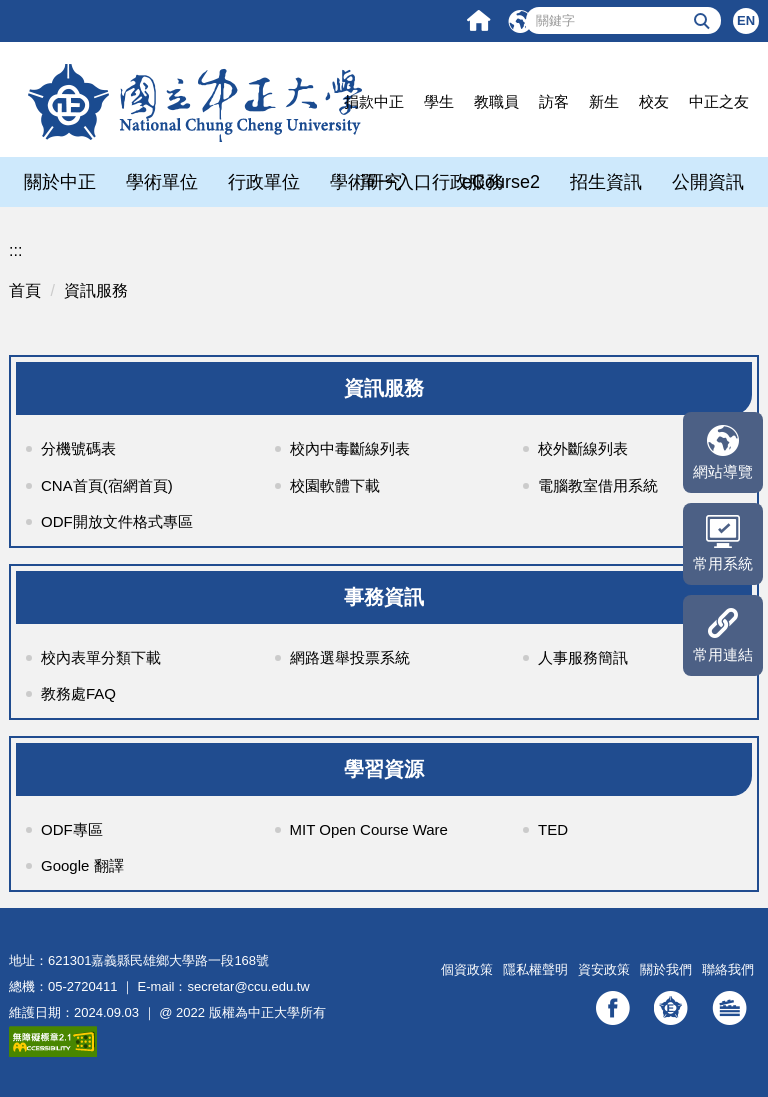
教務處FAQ (78, 693)
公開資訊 (708, 182)
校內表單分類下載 (101, 657)
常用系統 (723, 563)
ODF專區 (72, 829)
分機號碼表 (78, 448)
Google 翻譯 (82, 865)
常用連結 (723, 654)
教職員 (496, 101)
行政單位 (264, 182)
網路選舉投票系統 (350, 657)
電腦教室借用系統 (598, 485)
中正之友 (719, 101)
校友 (654, 101)
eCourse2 (501, 182)
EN (746, 20)
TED (553, 829)
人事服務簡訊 (583, 657)
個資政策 (467, 969)
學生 (439, 101)
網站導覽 (723, 471)
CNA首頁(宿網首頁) (107, 485)
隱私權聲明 (535, 969)
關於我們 (666, 969)
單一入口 (396, 182)
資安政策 (604, 969)
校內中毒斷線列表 (350, 448)
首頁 (25, 290)
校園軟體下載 (335, 485)
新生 (604, 101)
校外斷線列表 (583, 448)
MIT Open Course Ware (369, 829)
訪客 (554, 101)
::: (15, 250)
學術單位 (162, 182)
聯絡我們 (728, 969)
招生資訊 (606, 182)
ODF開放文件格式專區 (117, 521)
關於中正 (60, 182)
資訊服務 (96, 290)
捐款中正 (374, 101)
